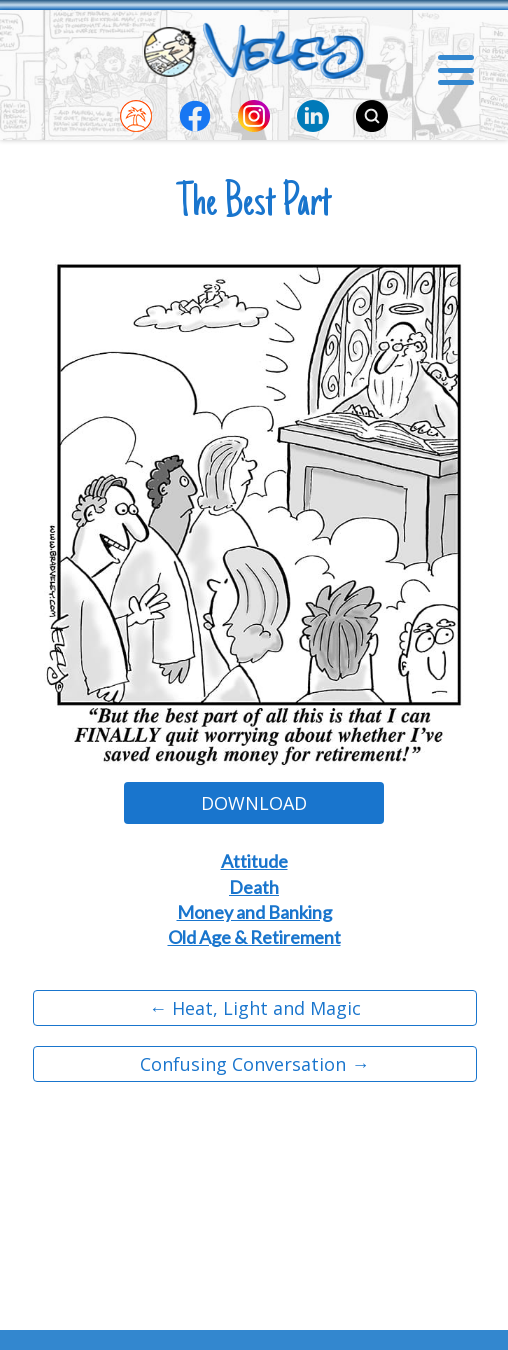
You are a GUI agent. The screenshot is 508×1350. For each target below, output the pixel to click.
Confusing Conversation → (254, 1064)
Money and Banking (254, 912)
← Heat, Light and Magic (255, 1008)
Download (254, 803)
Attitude (254, 861)
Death (254, 887)
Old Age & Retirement (254, 937)
